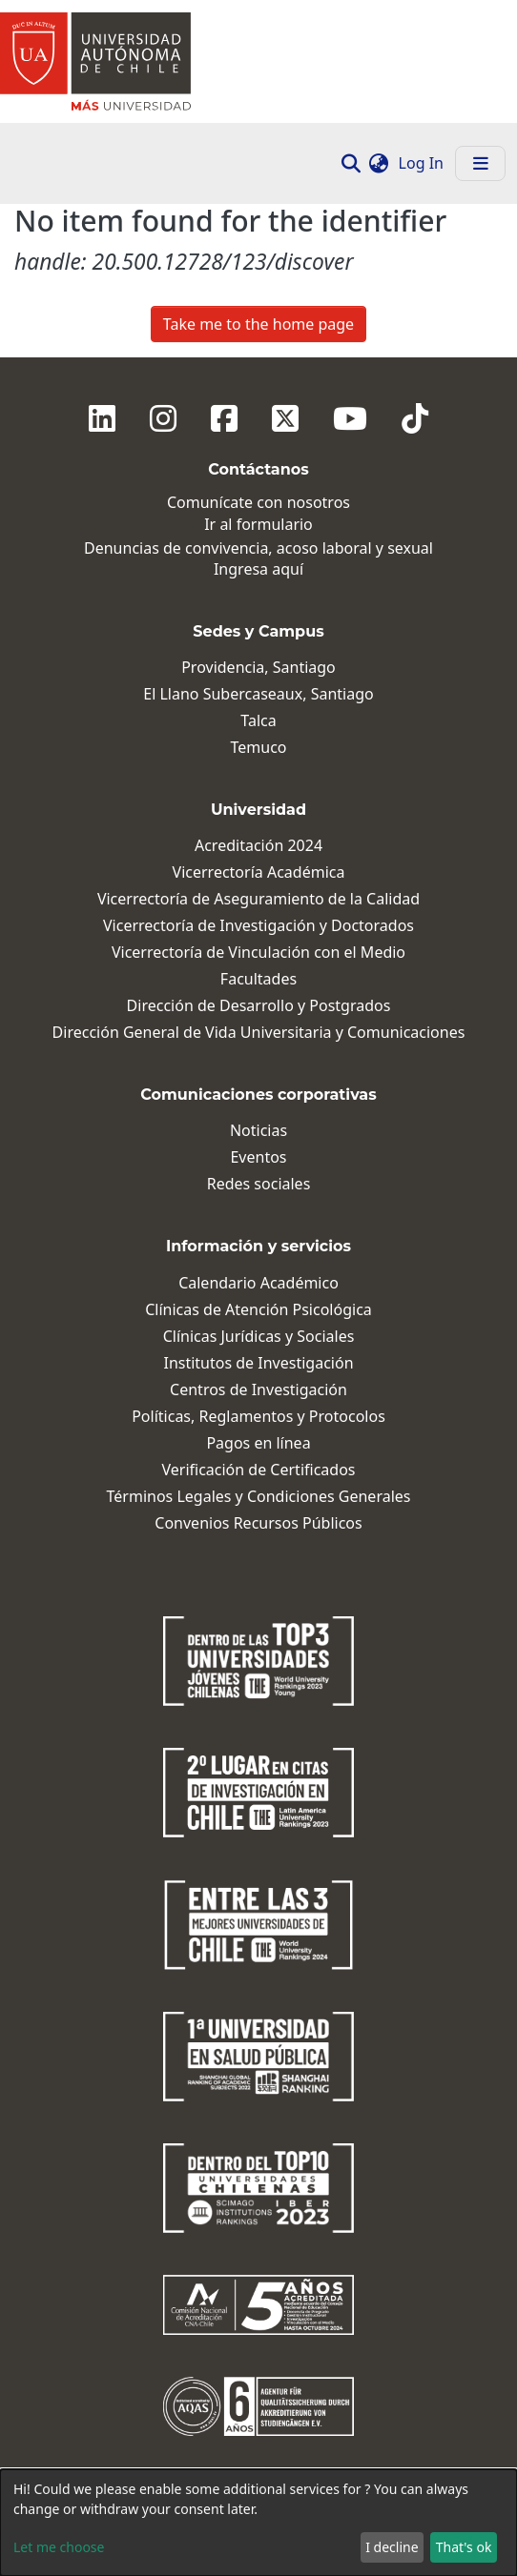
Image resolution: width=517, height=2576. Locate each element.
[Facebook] (224, 418)
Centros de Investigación (258, 1390)
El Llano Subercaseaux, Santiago (258, 694)
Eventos (258, 1157)
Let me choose (58, 2547)
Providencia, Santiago (258, 668)
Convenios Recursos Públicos (258, 1523)
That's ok (464, 2547)
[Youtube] (350, 418)
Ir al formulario (258, 525)
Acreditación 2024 (258, 846)
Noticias (258, 1131)
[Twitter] (285, 418)
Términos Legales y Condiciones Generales (259, 1497)
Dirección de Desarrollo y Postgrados (259, 1006)
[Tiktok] (415, 418)
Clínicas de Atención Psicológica (258, 1310)
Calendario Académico (258, 1283)
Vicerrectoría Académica (259, 872)
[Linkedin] (102, 418)
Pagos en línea (258, 1443)
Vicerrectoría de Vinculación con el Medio (258, 952)
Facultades (258, 979)
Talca (258, 721)
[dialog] (258, 2522)
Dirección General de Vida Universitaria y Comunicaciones (258, 1033)
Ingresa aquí (258, 569)
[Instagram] (163, 418)
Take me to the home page (258, 324)
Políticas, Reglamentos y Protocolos (258, 1417)
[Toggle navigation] (480, 163)
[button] (379, 163)
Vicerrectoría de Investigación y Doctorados (258, 926)
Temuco (258, 748)
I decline (391, 2547)
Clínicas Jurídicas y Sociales (259, 1337)
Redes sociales (259, 1184)
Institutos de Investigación (258, 1363)
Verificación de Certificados (258, 1470)
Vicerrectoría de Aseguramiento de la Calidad (258, 899)
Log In (423, 162)
